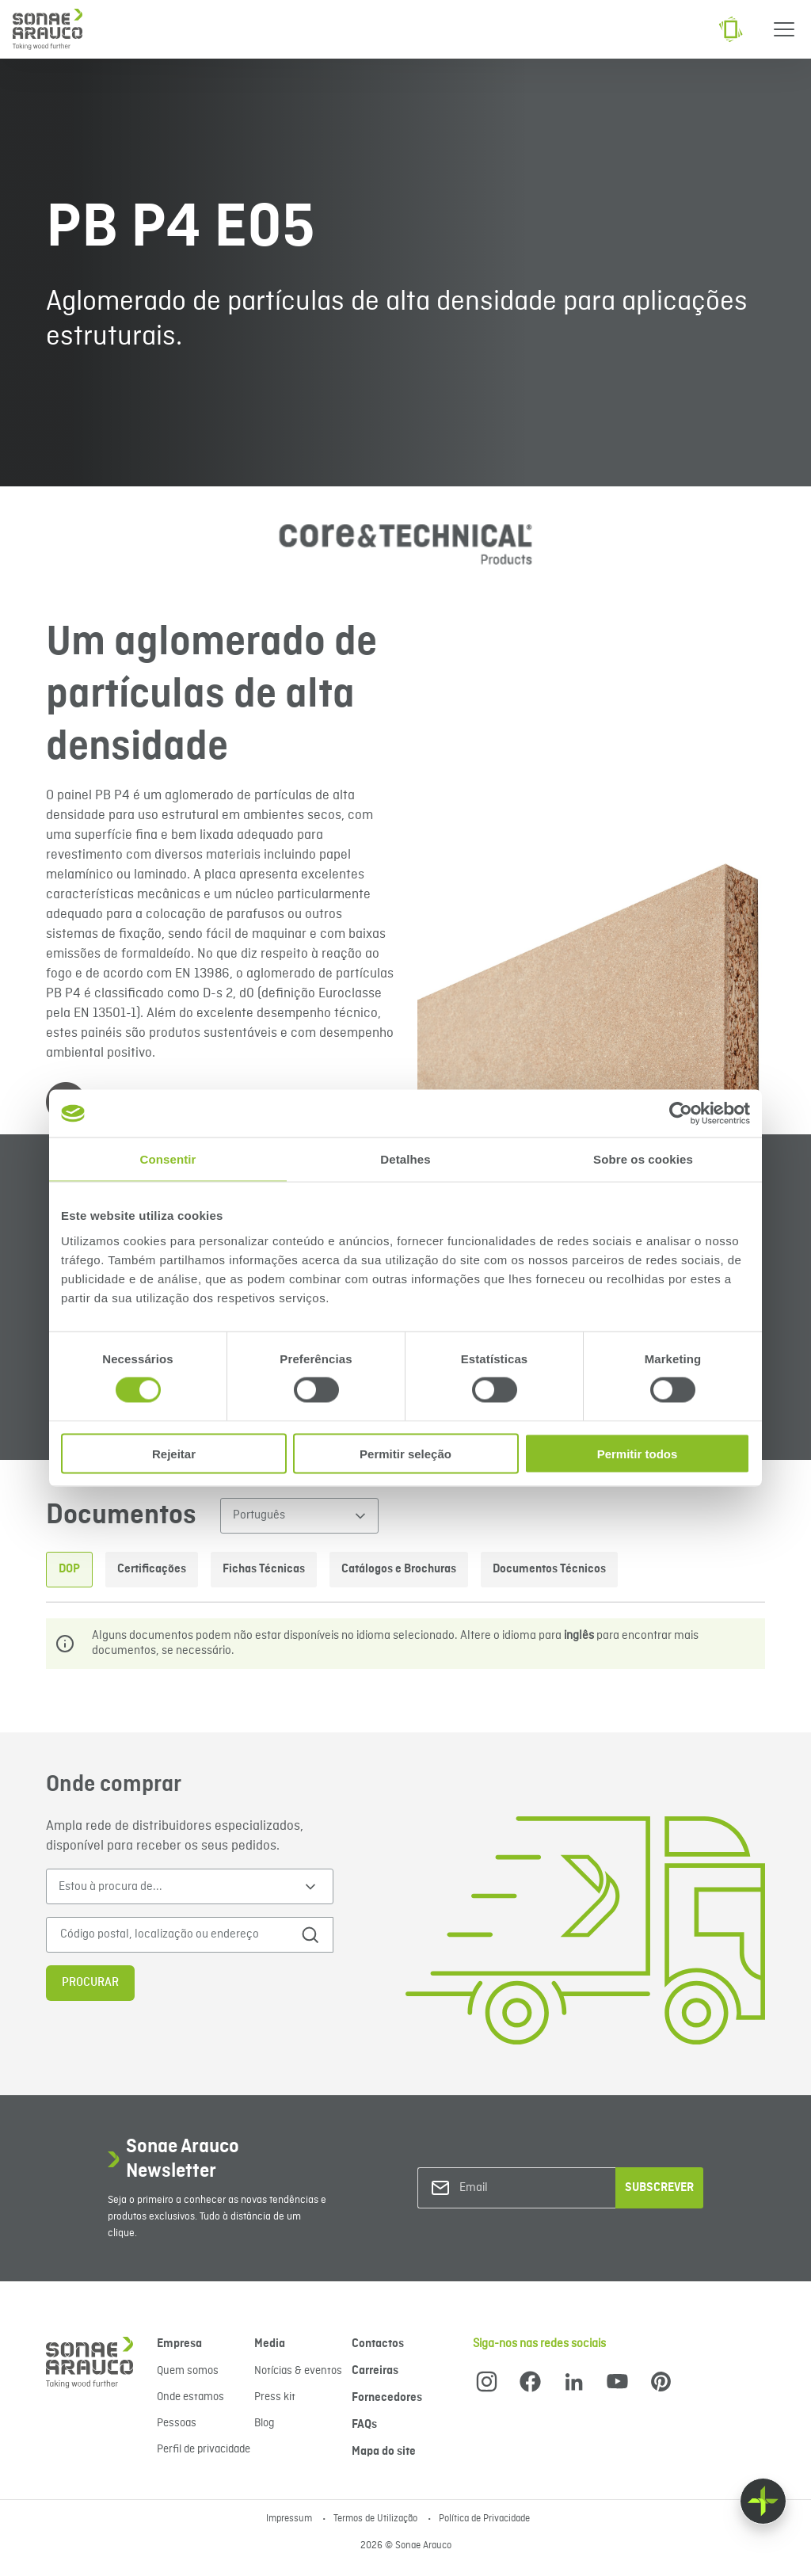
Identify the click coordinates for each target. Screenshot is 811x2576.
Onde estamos (190, 2397)
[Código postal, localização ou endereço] (174, 1934)
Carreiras (375, 2371)
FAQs (364, 2424)
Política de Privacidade (484, 2519)
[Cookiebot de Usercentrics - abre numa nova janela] (680, 1114)
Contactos (378, 2344)
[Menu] (784, 29)
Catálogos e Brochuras (398, 1569)
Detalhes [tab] (405, 1159)
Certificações (151, 1569)
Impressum (290, 2519)
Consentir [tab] (168, 1159)
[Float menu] (763, 2501)
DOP (69, 1569)
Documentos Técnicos (549, 1569)
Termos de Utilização (376, 2519)
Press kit (274, 2397)
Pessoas (176, 2423)
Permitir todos (637, 1453)
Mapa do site (384, 2451)
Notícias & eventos (298, 2371)
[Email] (523, 2188)
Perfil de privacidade (203, 2449)
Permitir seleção (405, 1453)
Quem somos (188, 2371)
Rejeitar (174, 1453)
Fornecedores (387, 2397)
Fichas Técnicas (264, 1569)
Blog (264, 2423)
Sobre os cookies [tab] (643, 1159)
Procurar (90, 1982)
